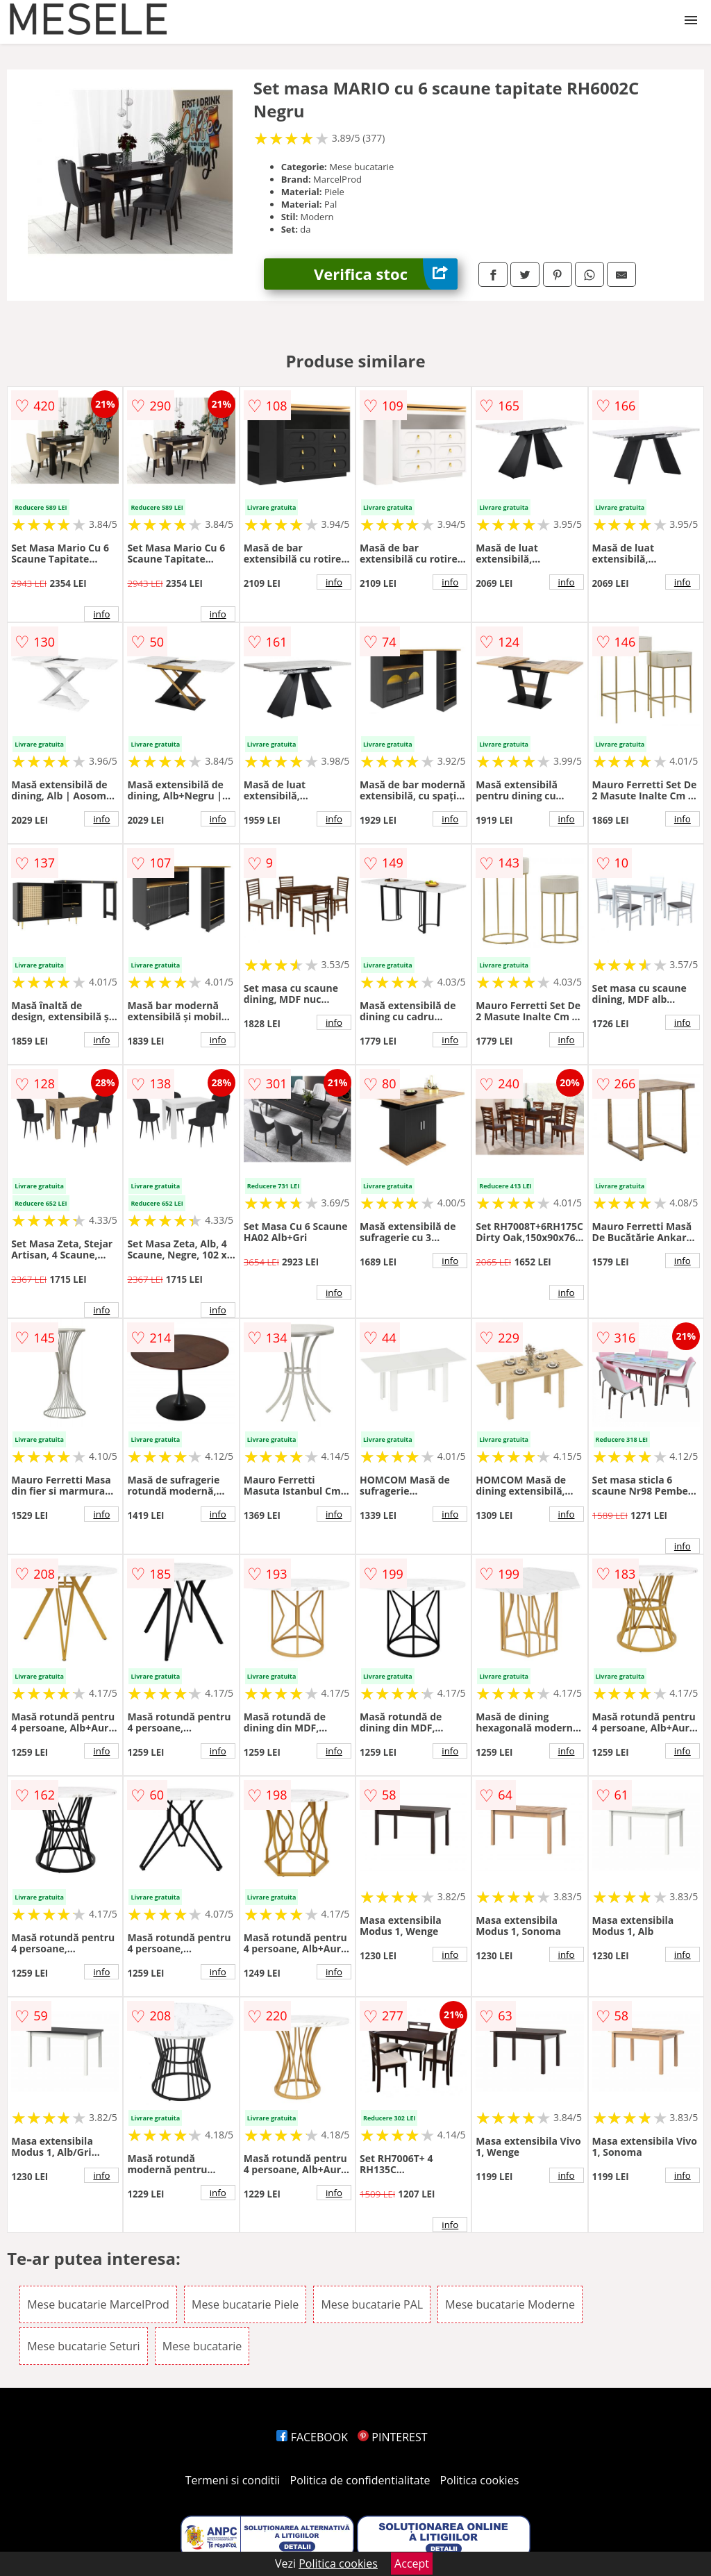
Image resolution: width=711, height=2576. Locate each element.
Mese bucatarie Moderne (510, 2304)
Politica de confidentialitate (360, 2480)
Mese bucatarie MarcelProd (98, 2304)
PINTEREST (392, 2437)
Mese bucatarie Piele (245, 2304)
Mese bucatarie (202, 2346)
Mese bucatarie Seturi (83, 2346)
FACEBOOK (312, 2437)
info (101, 614)
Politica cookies (479, 2480)
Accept (411, 2563)
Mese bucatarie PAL (372, 2304)
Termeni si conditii (233, 2480)
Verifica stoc (386, 274)
